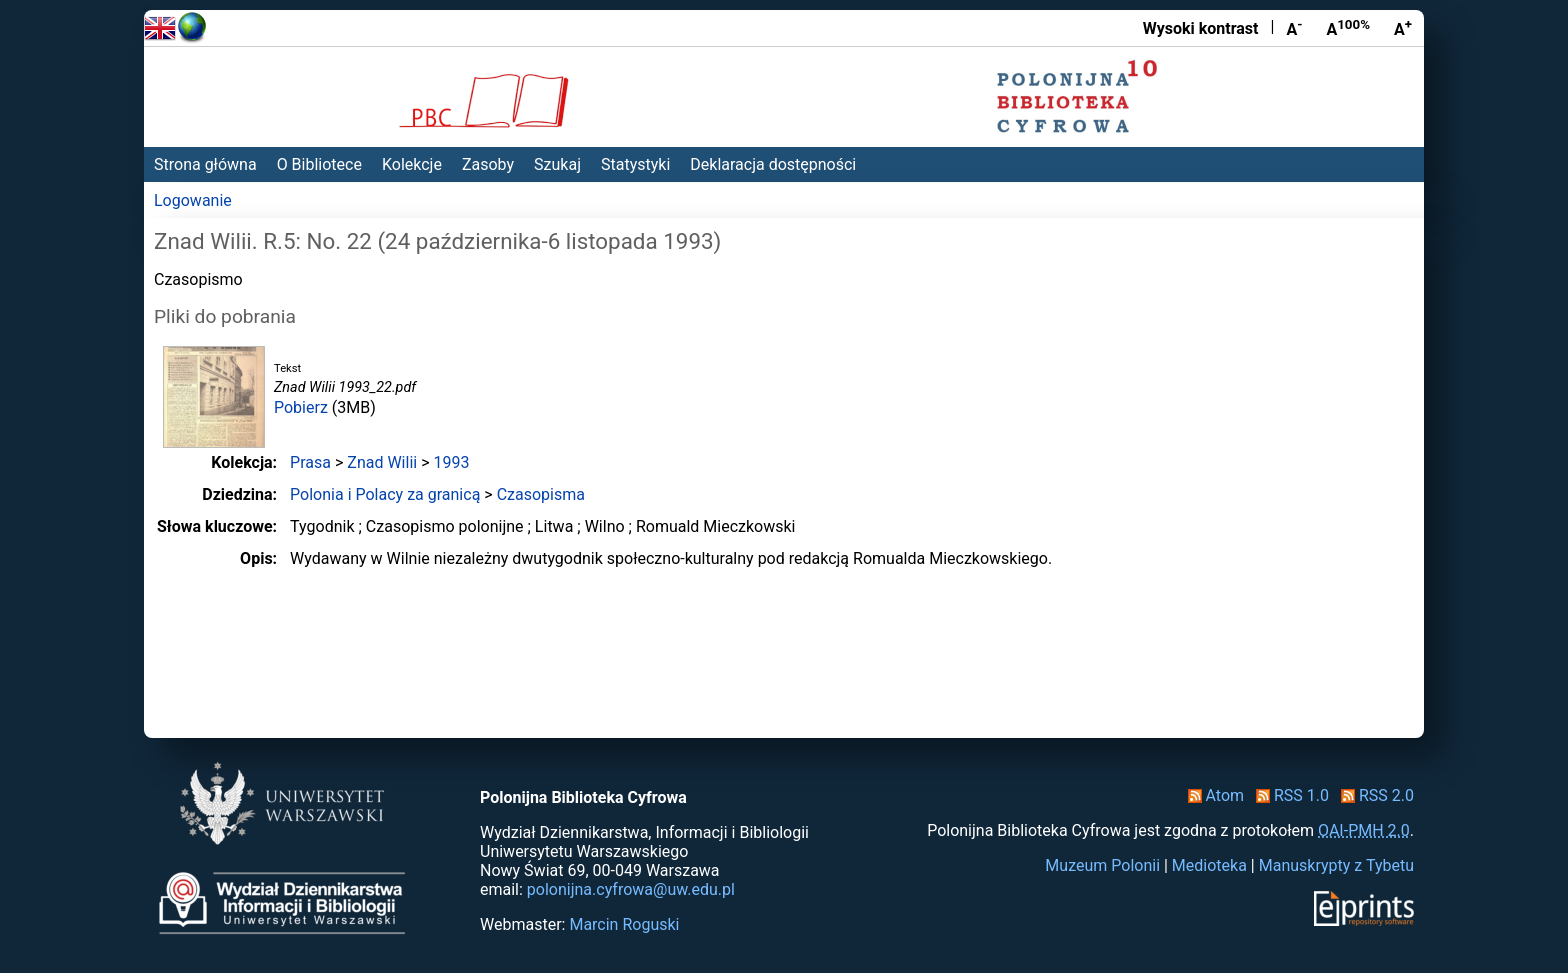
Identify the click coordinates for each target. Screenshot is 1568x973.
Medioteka (1209, 865)
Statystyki (635, 164)
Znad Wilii (382, 462)
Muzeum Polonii (1102, 865)
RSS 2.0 (1373, 795)
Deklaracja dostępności (773, 164)
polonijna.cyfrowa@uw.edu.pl (631, 889)
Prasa (310, 462)
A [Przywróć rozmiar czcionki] (1348, 28)
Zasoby (488, 164)
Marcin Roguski (624, 924)
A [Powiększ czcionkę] (1403, 28)
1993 (451, 462)
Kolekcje (412, 164)
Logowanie (193, 200)
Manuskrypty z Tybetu (1336, 865)
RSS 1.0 (1288, 795)
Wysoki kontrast (1201, 28)
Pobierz (301, 407)
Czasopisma (541, 494)
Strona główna (205, 164)
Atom (1212, 795)
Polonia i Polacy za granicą (385, 494)
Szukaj (557, 164)
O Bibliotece (319, 164)
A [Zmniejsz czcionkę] (1294, 28)
